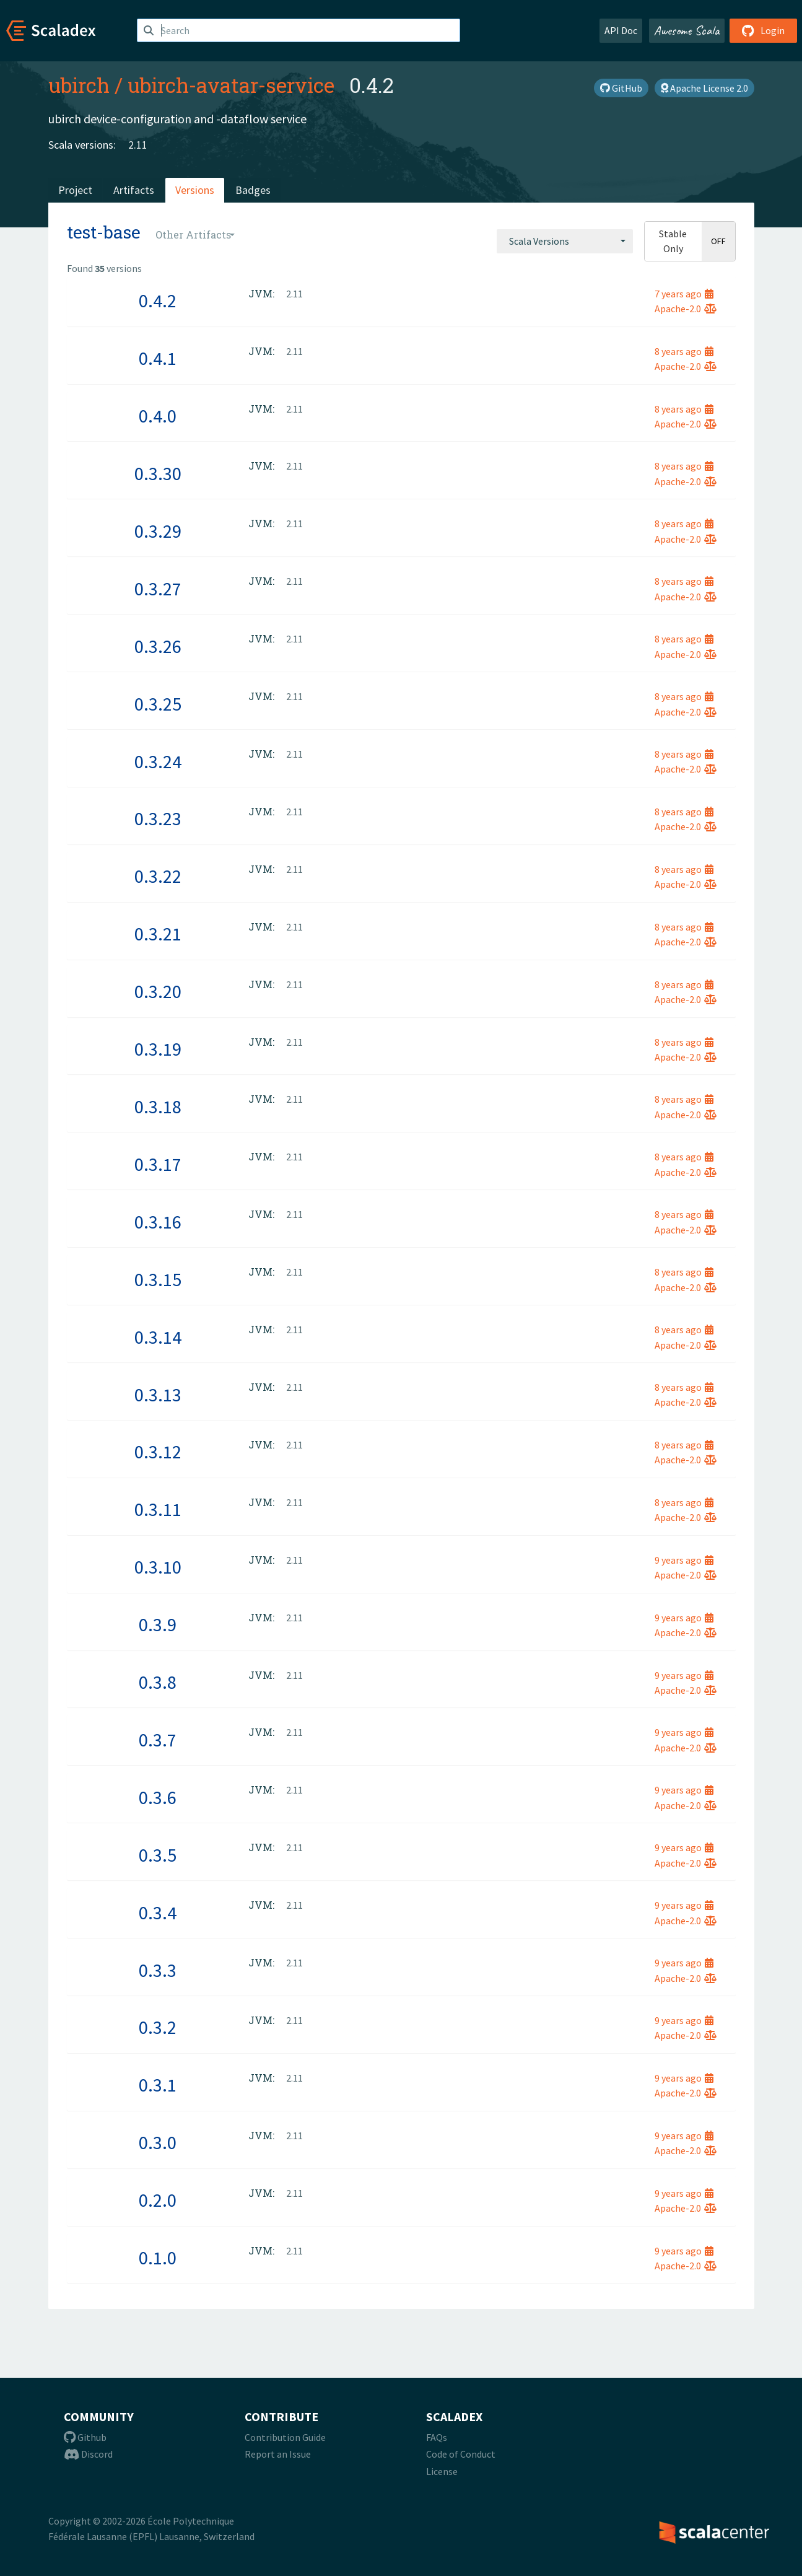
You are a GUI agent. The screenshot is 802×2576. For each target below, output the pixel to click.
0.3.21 (157, 933)
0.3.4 (158, 1912)
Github (85, 2437)
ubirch (79, 85)
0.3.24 (157, 761)
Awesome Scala (687, 30)
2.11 (137, 145)
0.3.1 (158, 2084)
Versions (194, 190)
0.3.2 (158, 2027)
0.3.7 (158, 1739)
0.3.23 (157, 818)
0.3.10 (157, 1567)
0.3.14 (157, 1337)
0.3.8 (158, 1682)
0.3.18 (157, 1106)
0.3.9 (158, 1624)
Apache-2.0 (686, 308)
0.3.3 (158, 1970)
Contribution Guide (285, 2437)
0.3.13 (157, 1394)
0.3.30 (157, 473)
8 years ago (684, 351)
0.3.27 (157, 588)
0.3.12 (157, 1451)
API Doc (620, 30)
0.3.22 (157, 876)
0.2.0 (158, 2200)
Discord (88, 2454)
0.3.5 (158, 1855)
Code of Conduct (460, 2454)
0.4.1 (158, 358)
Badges (253, 190)
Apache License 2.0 (704, 88)
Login (763, 30)
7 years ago (684, 293)
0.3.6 (158, 1797)
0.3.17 (157, 1164)
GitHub (621, 88)
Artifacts (133, 190)
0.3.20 (157, 991)
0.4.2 (158, 300)
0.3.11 (157, 1509)
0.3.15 (157, 1279)
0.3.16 (157, 1221)
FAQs (436, 2437)
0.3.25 (157, 704)
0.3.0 (158, 2142)
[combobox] (565, 241)
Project (75, 190)
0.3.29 (157, 531)
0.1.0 (158, 2257)
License (442, 2471)
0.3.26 (157, 646)
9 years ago (684, 1560)
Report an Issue (278, 2454)
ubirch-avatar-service (231, 85)
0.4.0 (158, 415)
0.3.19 (157, 1049)
